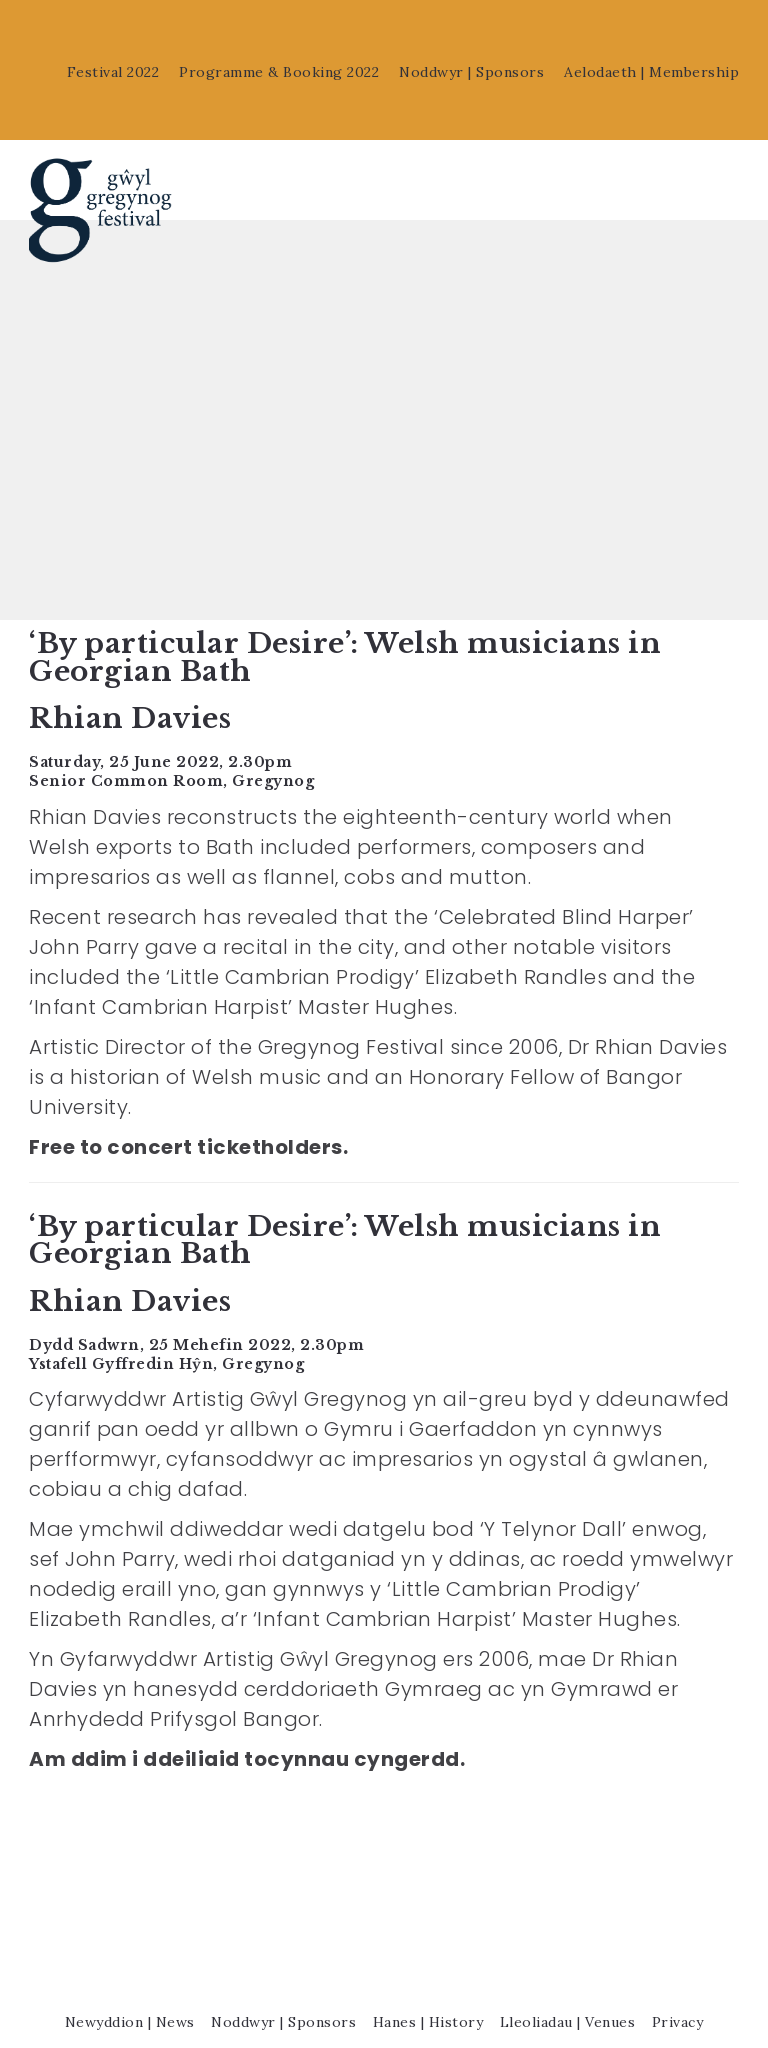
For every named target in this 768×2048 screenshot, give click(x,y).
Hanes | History (428, 1976)
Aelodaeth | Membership (651, 72)
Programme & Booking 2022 (279, 72)
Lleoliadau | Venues (568, 1976)
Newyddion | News (130, 1976)
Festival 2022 (113, 72)
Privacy (678, 1976)
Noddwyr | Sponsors (471, 72)
